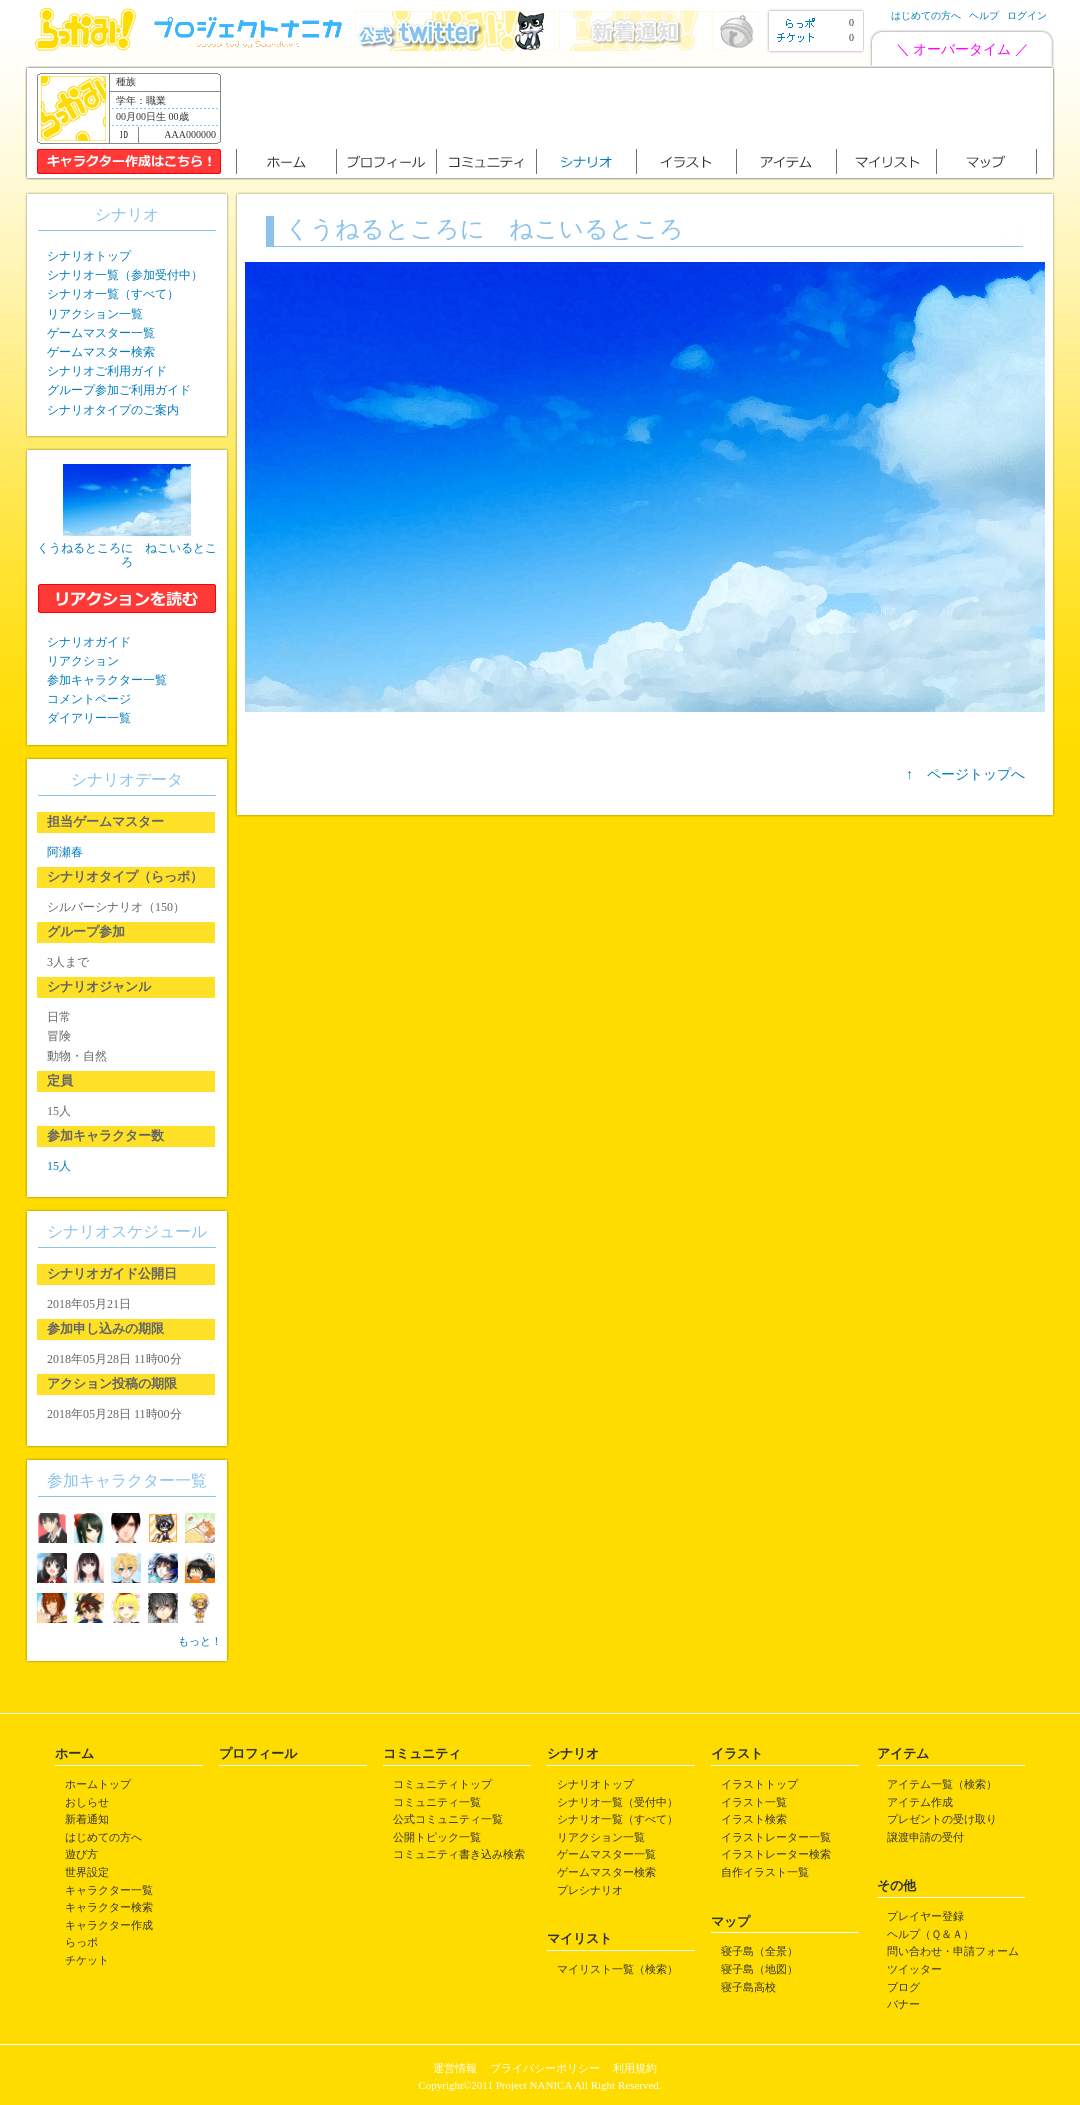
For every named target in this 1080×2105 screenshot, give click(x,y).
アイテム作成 (920, 1802)
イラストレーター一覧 (776, 1837)
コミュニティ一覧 (437, 1802)
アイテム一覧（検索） (942, 1784)
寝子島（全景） (759, 1951)
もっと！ (200, 1641)
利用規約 (635, 2068)
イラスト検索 (754, 1819)
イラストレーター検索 (776, 1854)
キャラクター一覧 (109, 1890)
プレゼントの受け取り (942, 1819)
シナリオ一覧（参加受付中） (125, 275)
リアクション (83, 661)
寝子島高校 (748, 1987)
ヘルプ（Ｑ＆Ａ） (930, 1934)
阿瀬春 (65, 852)
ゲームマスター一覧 (101, 333)
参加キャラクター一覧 (107, 680)
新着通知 (87, 1819)
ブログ (903, 1987)
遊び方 (81, 1854)
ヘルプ (984, 15)
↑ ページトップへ (965, 774)
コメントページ (89, 699)
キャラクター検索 (109, 1907)
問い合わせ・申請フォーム (953, 1951)
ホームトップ (98, 1784)
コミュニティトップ (442, 1784)
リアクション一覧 (95, 314)
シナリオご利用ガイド (107, 371)
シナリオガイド (89, 642)
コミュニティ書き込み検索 (459, 1854)
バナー (903, 2004)
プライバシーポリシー (545, 2068)
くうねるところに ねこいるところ (127, 555)
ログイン (1027, 15)
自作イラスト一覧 (765, 1872)
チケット (87, 1960)
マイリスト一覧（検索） (617, 1969)
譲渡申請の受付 (925, 1837)
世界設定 (87, 1872)
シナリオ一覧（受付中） (617, 1802)
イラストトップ (759, 1784)
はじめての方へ (926, 15)
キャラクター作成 (109, 1925)
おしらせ (87, 1802)
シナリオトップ (89, 256)
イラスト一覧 (754, 1802)
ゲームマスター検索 (101, 352)
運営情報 (455, 2068)
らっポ (81, 1942)
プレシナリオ (590, 1890)
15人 (59, 1166)
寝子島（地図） (759, 1969)
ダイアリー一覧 (89, 718)
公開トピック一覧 (437, 1837)
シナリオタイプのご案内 (113, 410)
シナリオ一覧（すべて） (113, 294)
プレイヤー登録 (925, 1916)
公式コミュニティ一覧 (448, 1819)
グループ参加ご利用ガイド (119, 390)
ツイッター (914, 1969)
